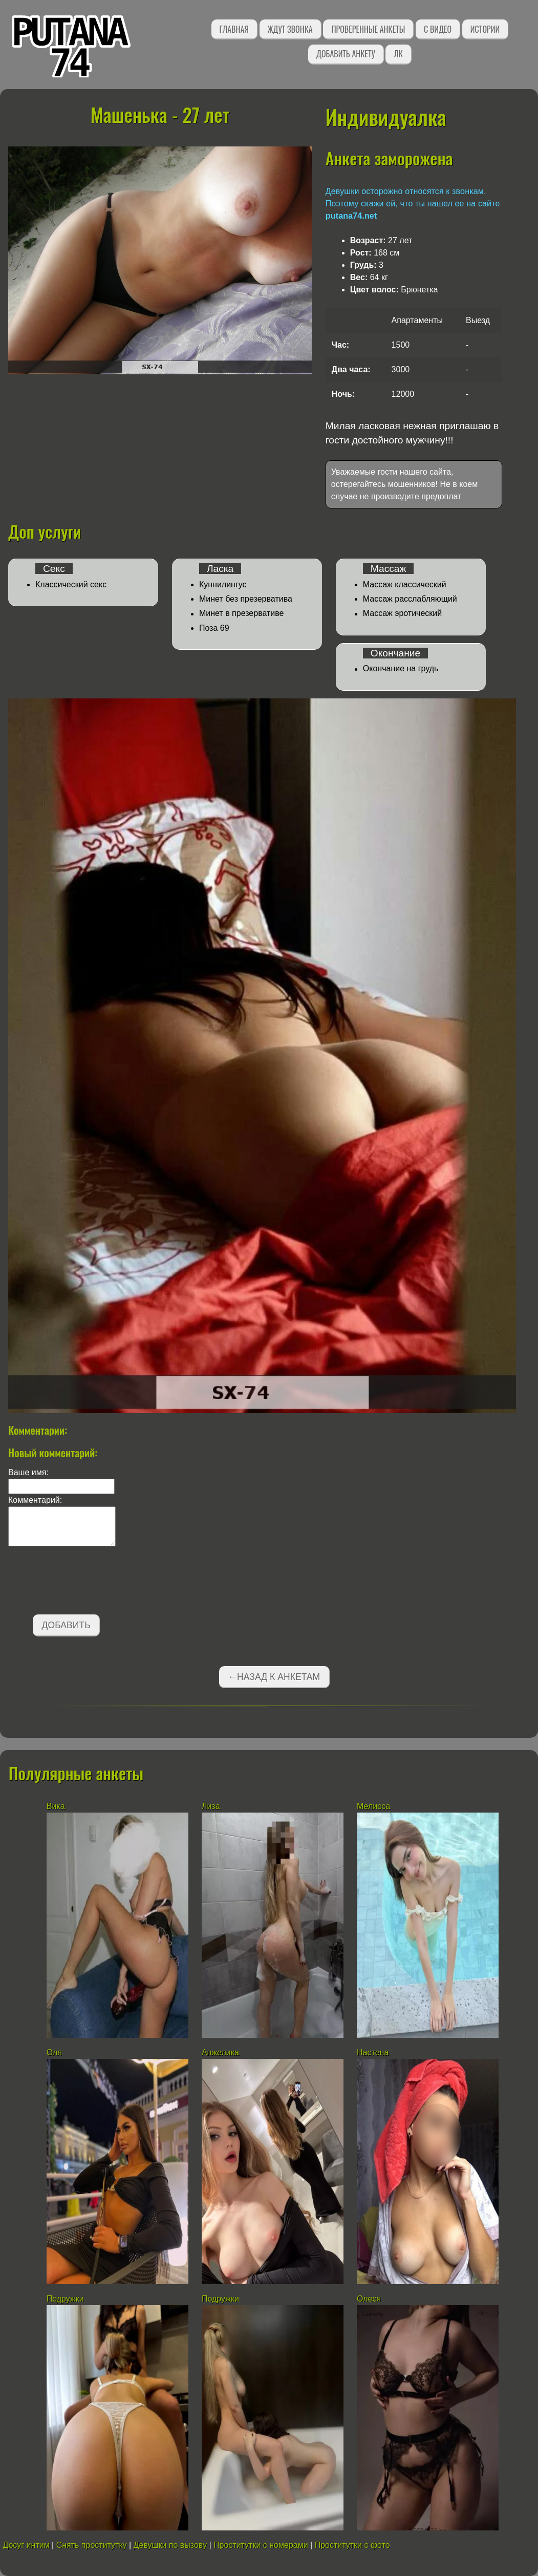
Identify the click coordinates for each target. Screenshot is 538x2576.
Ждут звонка (290, 29)
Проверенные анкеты (368, 29)
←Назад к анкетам (274, 1677)
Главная (234, 29)
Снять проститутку (91, 2545)
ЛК (398, 54)
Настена (373, 2052)
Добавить (66, 1625)
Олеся (369, 2298)
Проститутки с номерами (260, 2545)
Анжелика (220, 2052)
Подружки (65, 2298)
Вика (56, 1806)
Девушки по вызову (170, 2545)
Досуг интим (26, 2545)
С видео (437, 29)
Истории (485, 29)
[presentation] (86, 1582)
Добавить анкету (345, 54)
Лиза (211, 1806)
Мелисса (373, 1806)
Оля (55, 2052)
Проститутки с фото (352, 2545)
